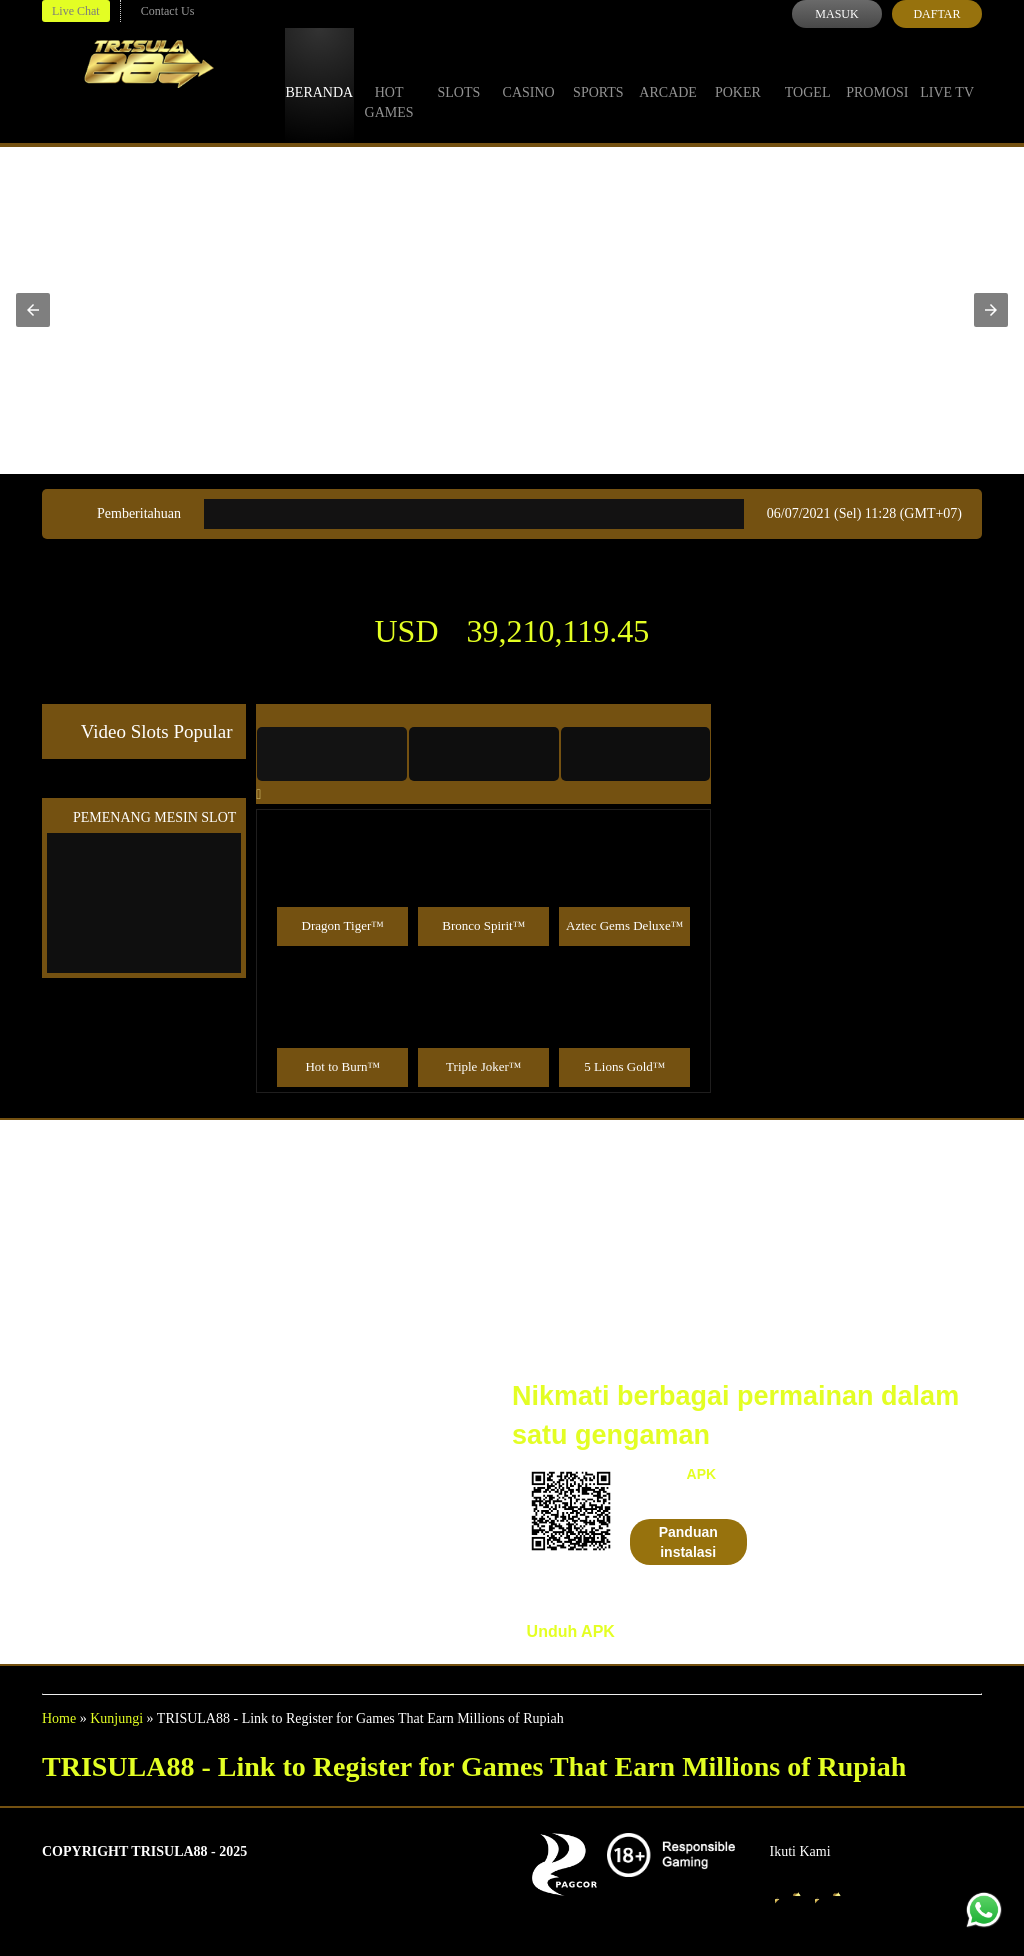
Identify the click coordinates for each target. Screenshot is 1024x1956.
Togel (808, 74)
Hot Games (389, 84)
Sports (598, 74)
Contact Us (168, 11)
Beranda (320, 74)
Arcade (668, 74)
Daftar (936, 14)
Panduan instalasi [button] (688, 1542)
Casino (529, 74)
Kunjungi (116, 1718)
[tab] (332, 754)
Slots (458, 74)
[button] (33, 310)
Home (59, 1718)
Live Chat (76, 11)
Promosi (877, 74)
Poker (738, 74)
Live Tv (947, 74)
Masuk (836, 14)
